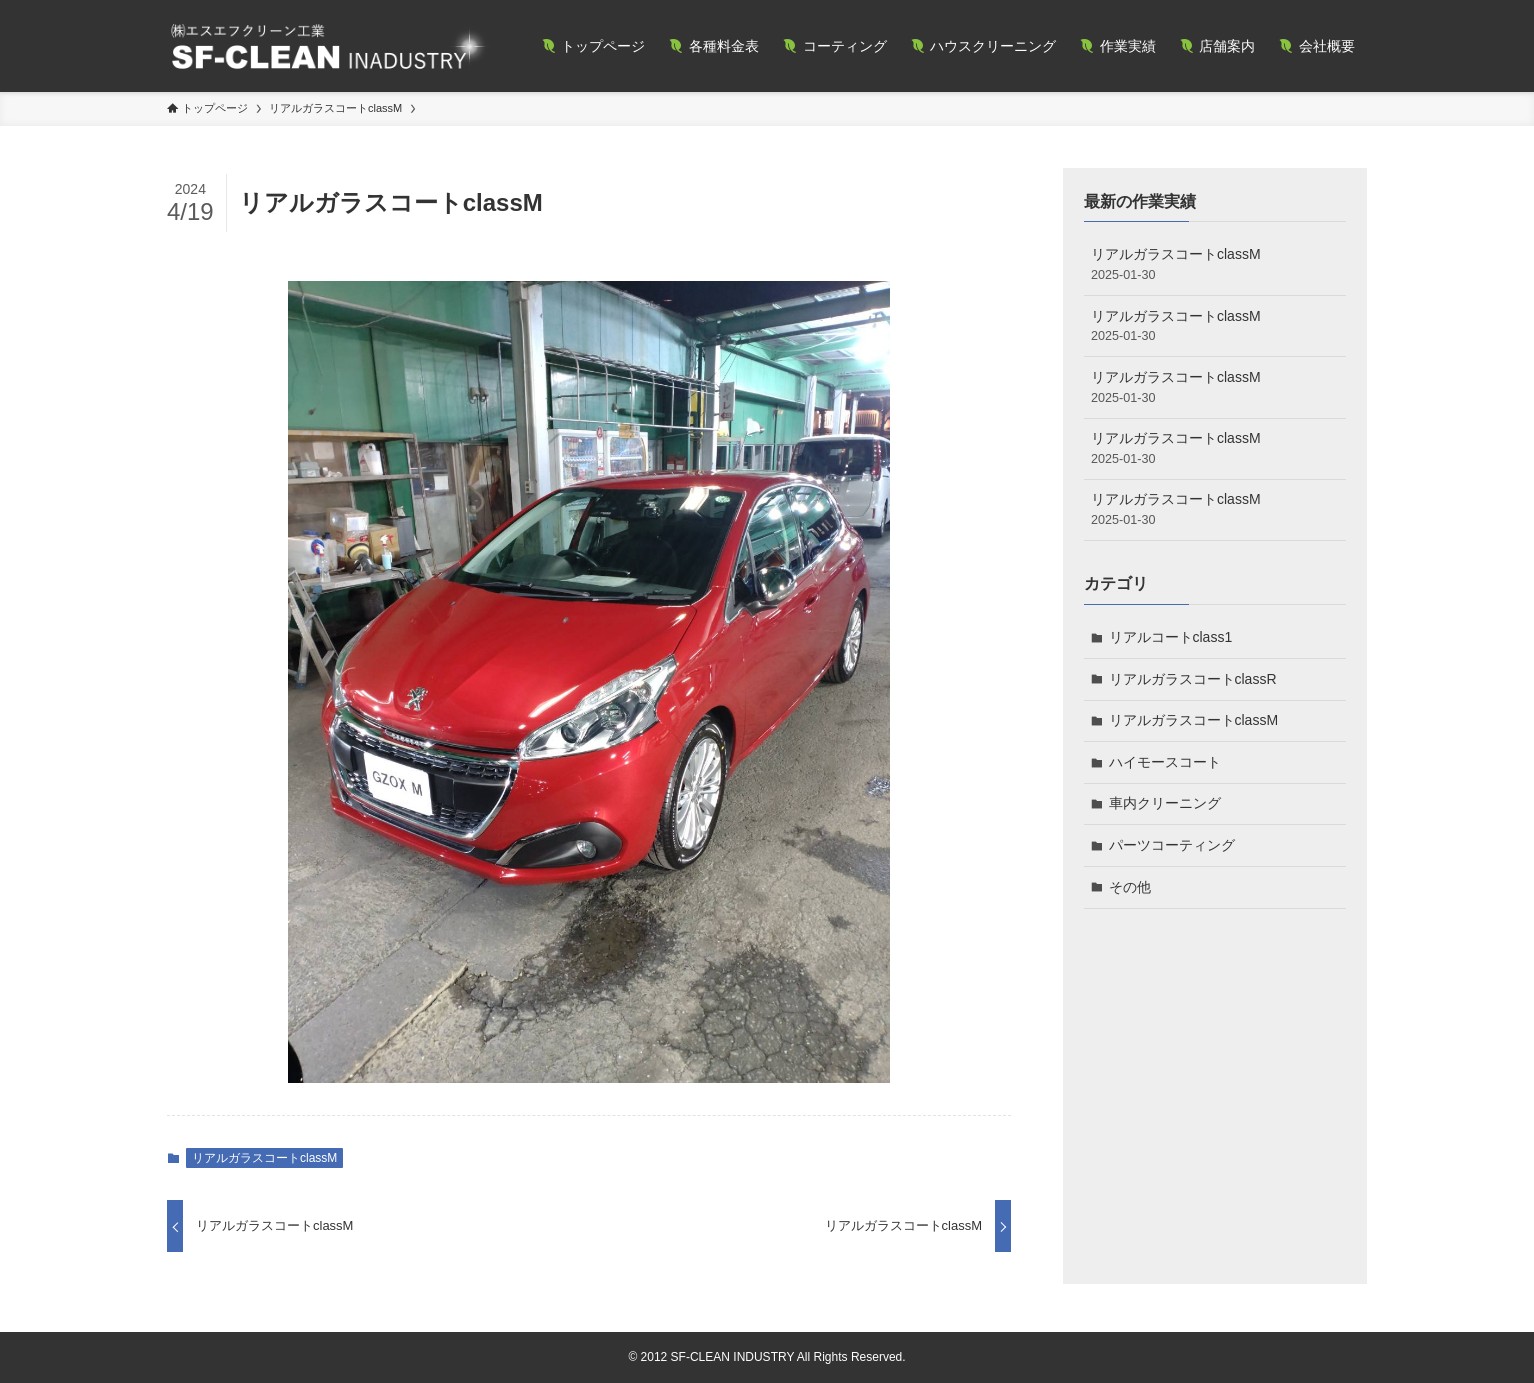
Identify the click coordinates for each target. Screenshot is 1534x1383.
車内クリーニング (1165, 803)
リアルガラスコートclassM (264, 1158)
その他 (1130, 887)
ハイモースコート (1165, 762)
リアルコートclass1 (1171, 637)
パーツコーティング (1172, 845)
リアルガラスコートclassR (1193, 679)
